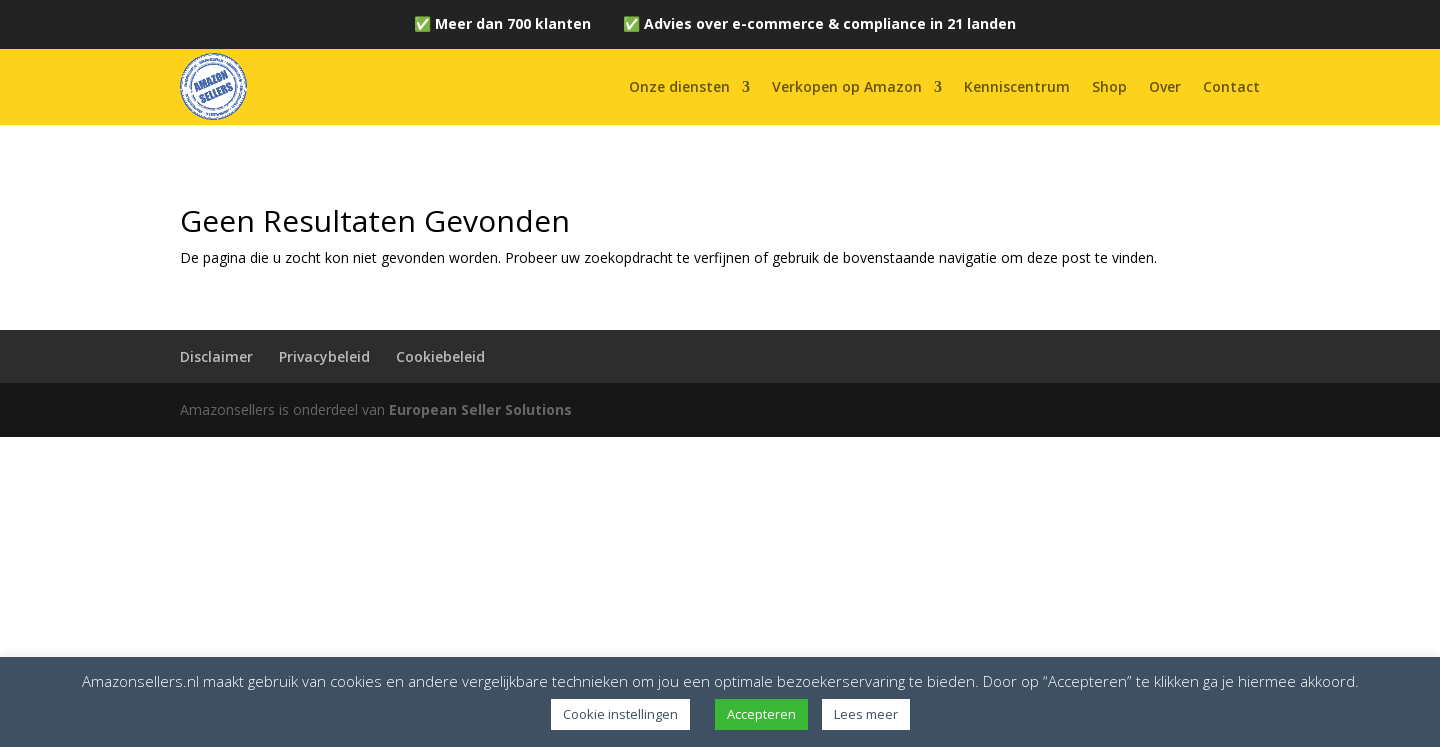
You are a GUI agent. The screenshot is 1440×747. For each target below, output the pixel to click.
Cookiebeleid (440, 356)
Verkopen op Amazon (847, 86)
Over (1165, 86)
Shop (1109, 86)
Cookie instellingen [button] (620, 714)
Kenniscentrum (1017, 86)
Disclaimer (216, 356)
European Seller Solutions (480, 409)
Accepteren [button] (761, 714)
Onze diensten (679, 86)
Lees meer (866, 714)
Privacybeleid (324, 356)
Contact (1231, 86)
